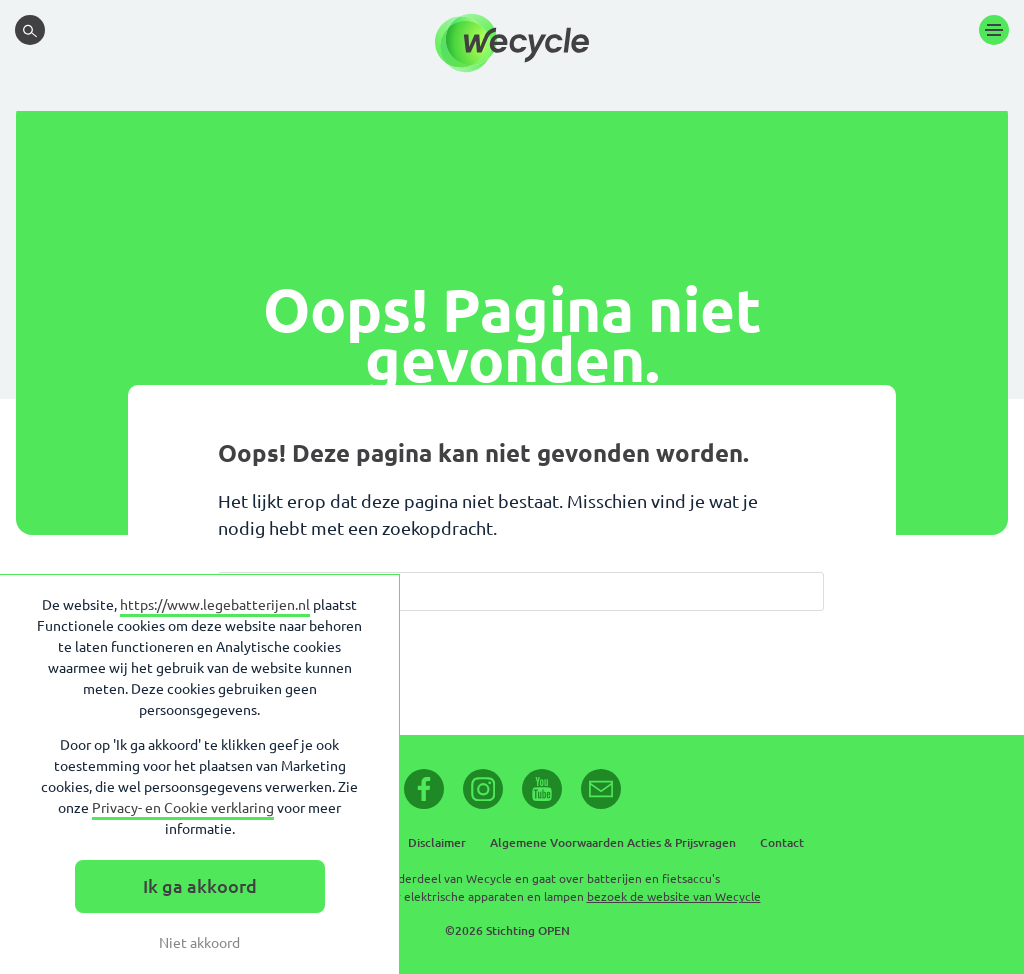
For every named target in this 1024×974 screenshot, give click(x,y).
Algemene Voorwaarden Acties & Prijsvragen (613, 842)
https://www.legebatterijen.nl (215, 605)
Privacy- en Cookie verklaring (183, 808)
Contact (782, 842)
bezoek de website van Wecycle (674, 896)
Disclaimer (437, 842)
